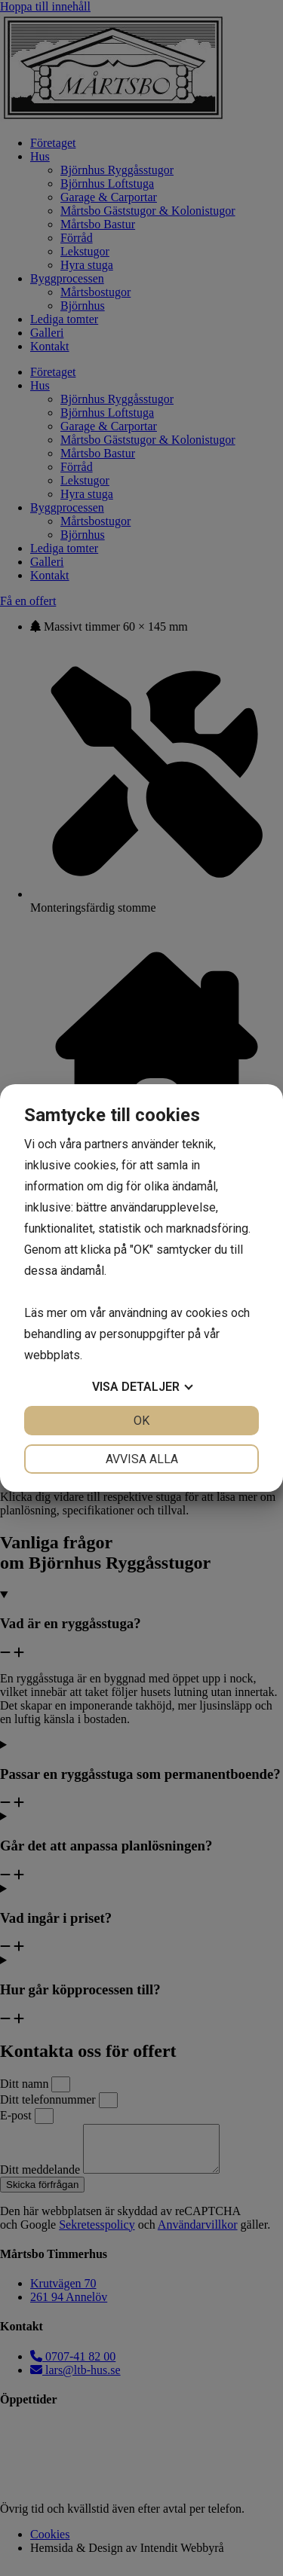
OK (141, 1420)
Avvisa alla (142, 1459)
